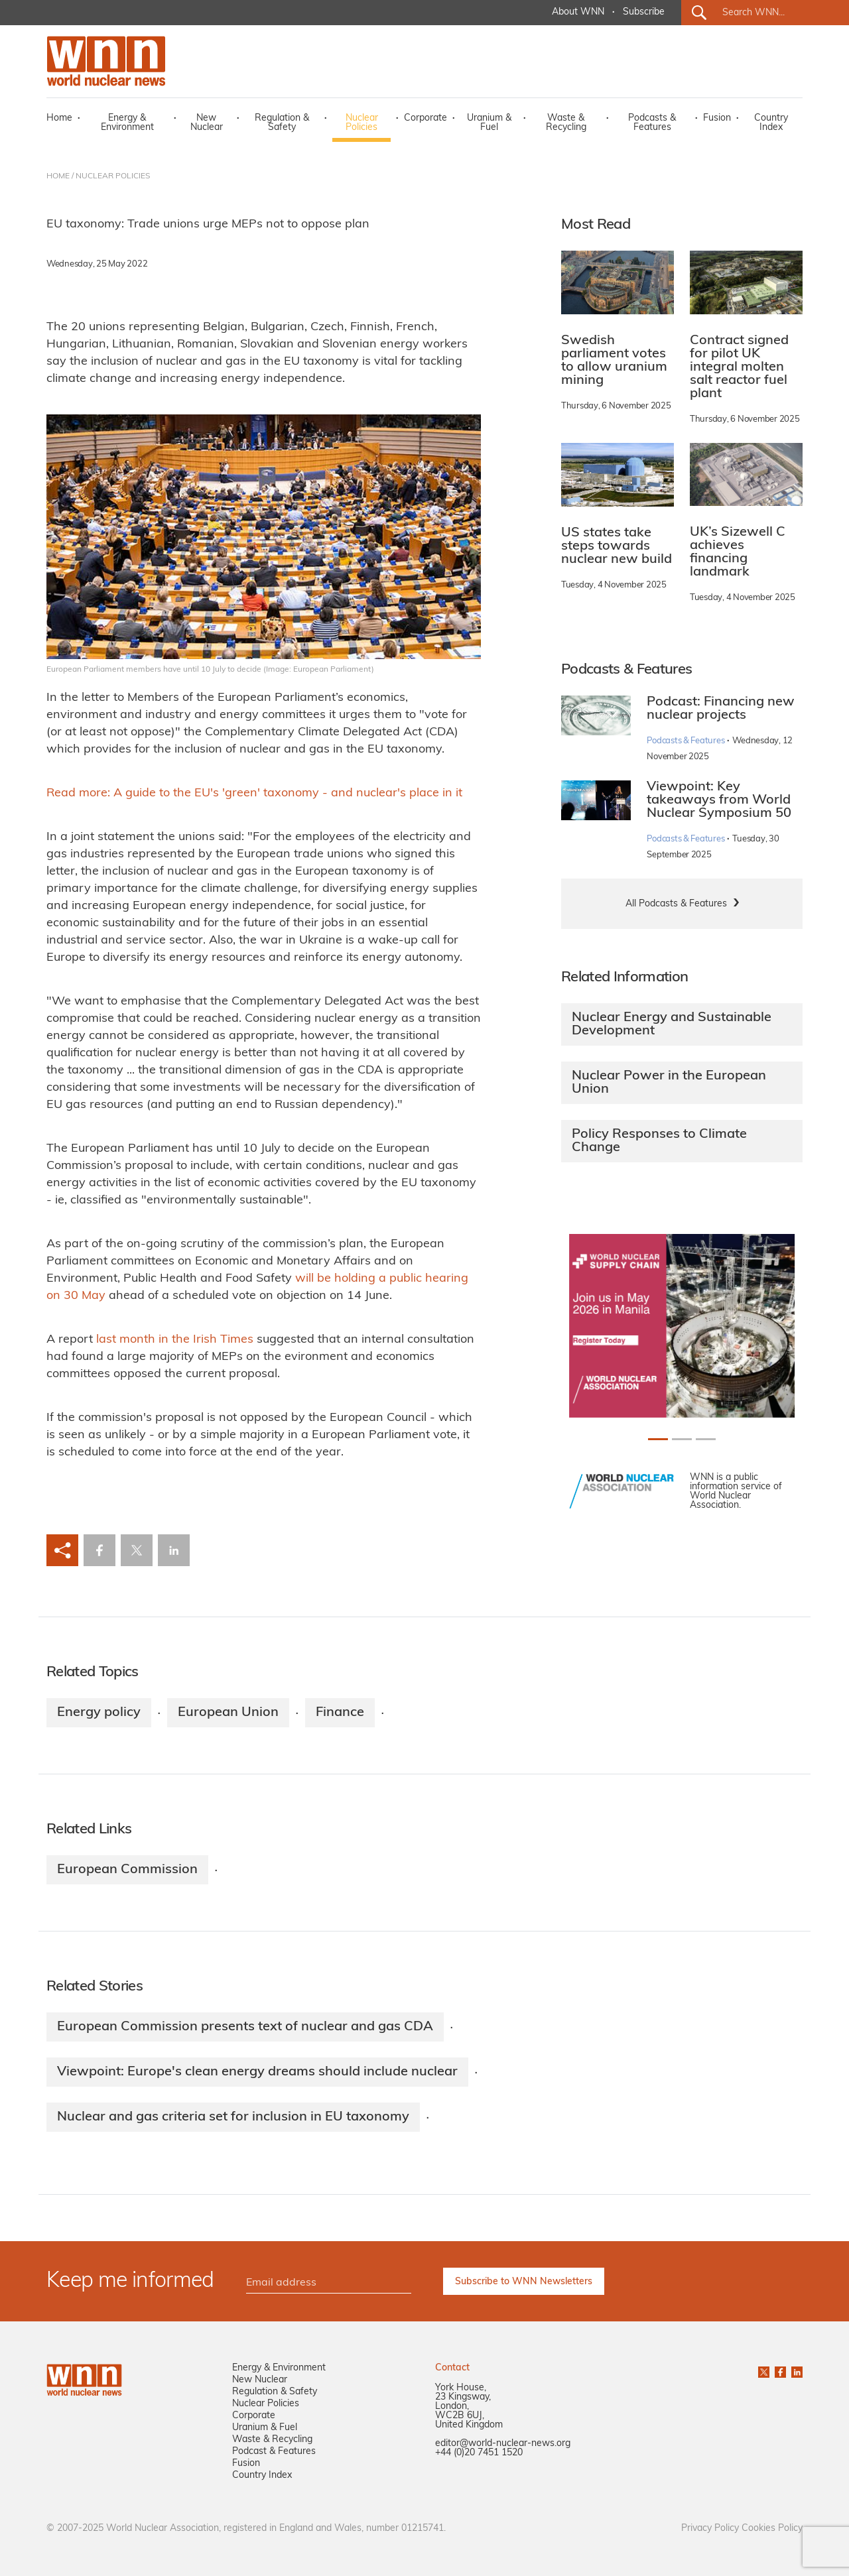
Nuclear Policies (362, 123)
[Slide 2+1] (706, 1439)
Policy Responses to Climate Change (659, 1141)
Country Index (771, 123)
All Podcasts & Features (676, 904)
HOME (58, 176)
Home (59, 118)
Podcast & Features (274, 2452)
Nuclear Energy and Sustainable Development (671, 1024)
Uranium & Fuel (489, 123)
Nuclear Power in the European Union (669, 1083)
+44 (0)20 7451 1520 (479, 2453)
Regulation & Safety (282, 123)
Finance (340, 1712)
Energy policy (99, 1712)
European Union (228, 1712)
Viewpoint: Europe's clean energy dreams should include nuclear (257, 2072)
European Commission (127, 1869)
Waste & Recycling (566, 123)
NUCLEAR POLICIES (113, 176)
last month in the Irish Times (174, 1339)
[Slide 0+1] (658, 1439)
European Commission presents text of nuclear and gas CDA (245, 2027)
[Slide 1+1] (682, 1439)
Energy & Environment (127, 123)
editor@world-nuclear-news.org (502, 2444)
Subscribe (644, 12)
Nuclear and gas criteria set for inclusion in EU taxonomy (233, 2117)
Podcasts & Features (652, 123)
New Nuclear (206, 123)
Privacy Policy (710, 2529)
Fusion (717, 118)
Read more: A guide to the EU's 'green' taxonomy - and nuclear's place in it (254, 793)
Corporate (425, 118)
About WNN (578, 12)
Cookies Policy (772, 2529)
